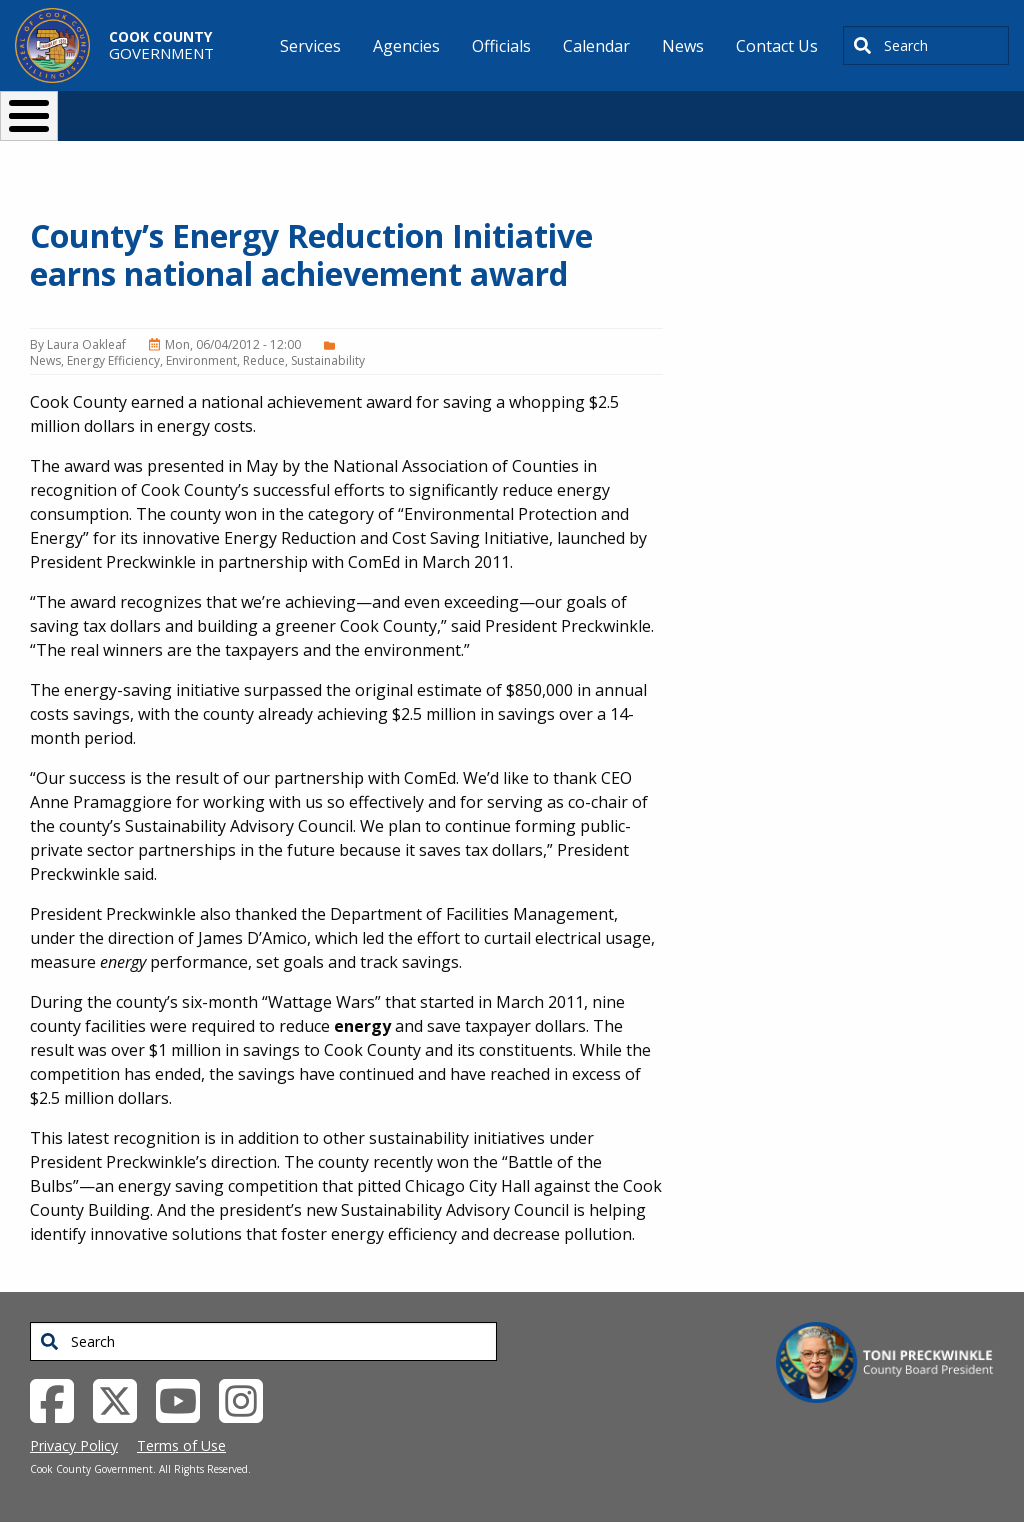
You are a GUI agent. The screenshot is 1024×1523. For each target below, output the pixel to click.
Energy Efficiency (113, 360)
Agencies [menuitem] (406, 46)
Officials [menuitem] (501, 46)
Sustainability (328, 360)
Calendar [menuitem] (596, 46)
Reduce (264, 360)
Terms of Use (181, 1445)
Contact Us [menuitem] (777, 46)
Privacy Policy (74, 1445)
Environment (201, 360)
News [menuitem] (683, 46)
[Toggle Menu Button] (29, 116)
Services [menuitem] (310, 46)
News (45, 360)
